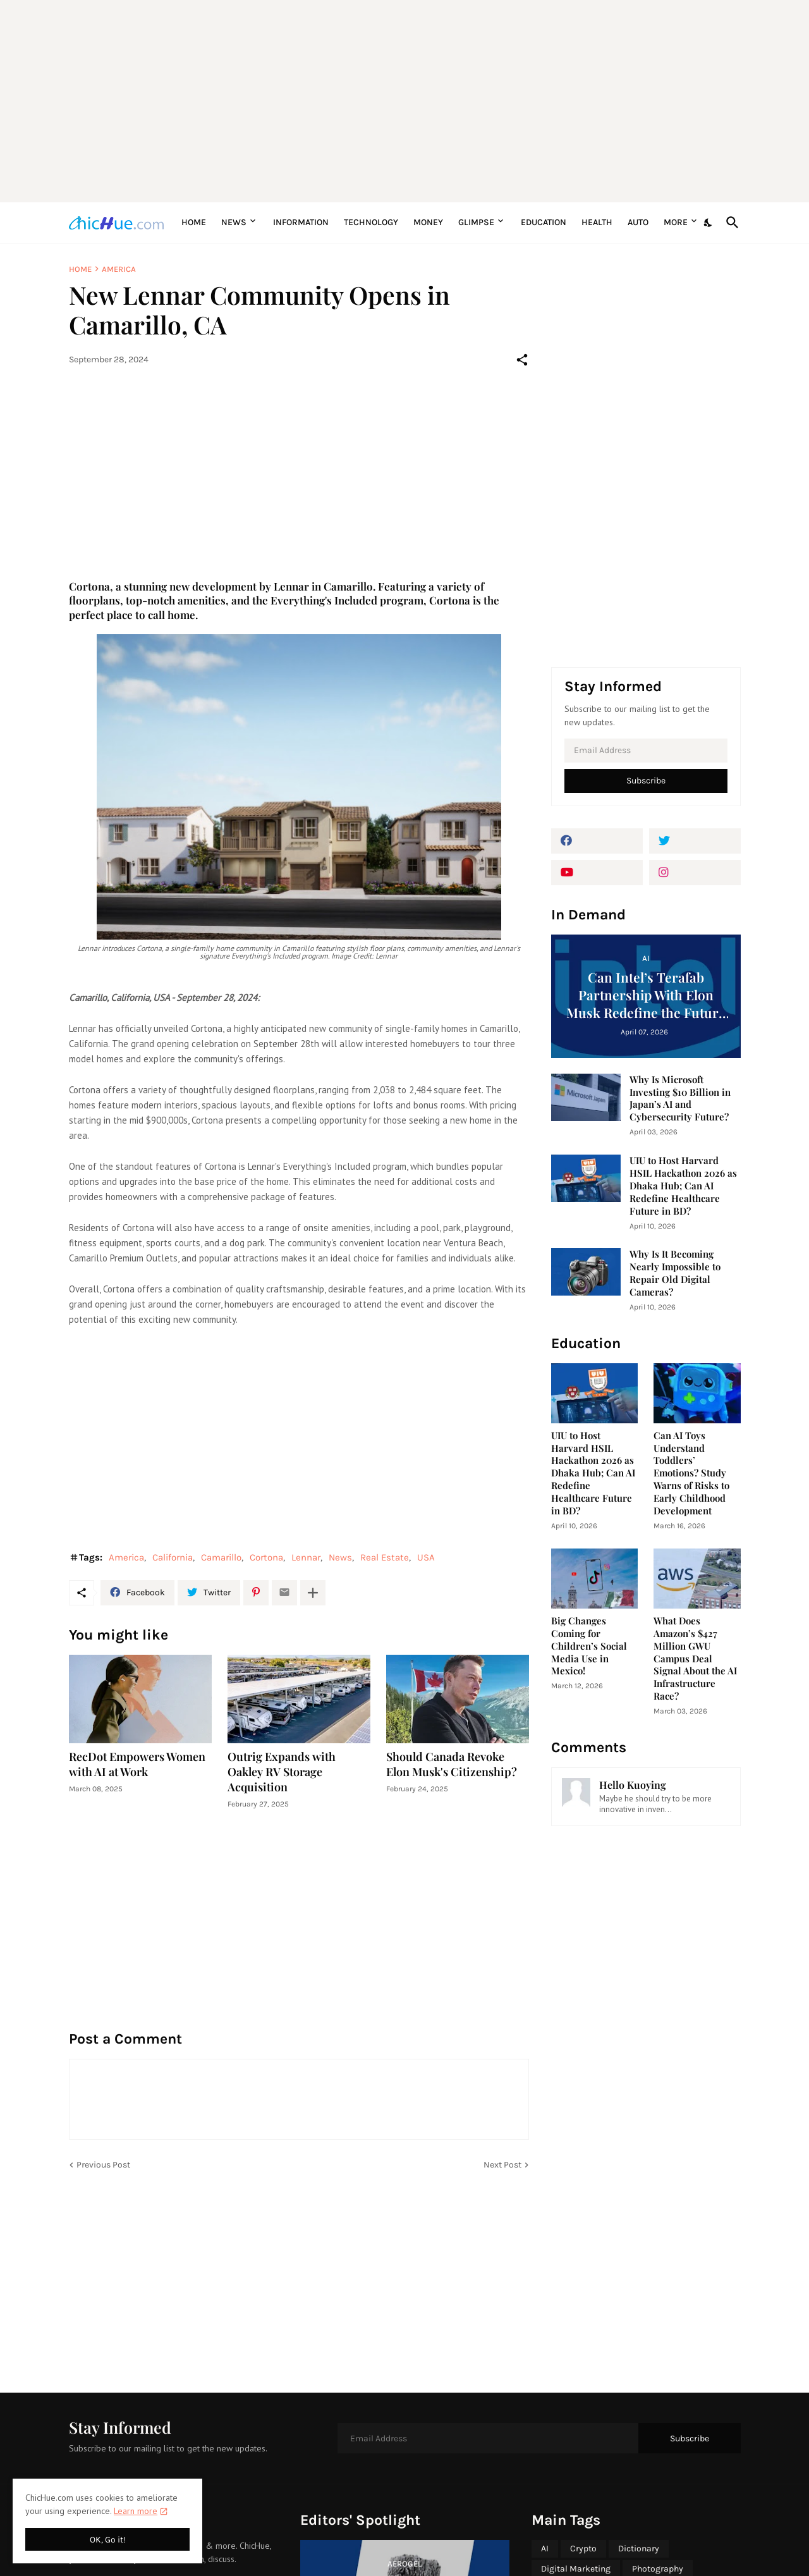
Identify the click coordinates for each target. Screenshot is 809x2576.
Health (596, 222)
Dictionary (638, 2548)
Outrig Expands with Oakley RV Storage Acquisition (282, 1772)
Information (301, 222)
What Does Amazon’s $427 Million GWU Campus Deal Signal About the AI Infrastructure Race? (695, 1659)
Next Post (502, 2164)
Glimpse (476, 222)
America (119, 269)
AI (545, 2548)
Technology (371, 222)
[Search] (730, 222)
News (233, 222)
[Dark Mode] (708, 222)
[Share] (522, 360)
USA (426, 1557)
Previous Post (103, 2164)
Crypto (583, 2548)
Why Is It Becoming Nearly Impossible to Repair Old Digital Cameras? (675, 1273)
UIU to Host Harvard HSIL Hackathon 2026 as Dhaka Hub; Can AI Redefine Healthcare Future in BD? (683, 1186)
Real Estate (384, 1557)
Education (543, 222)
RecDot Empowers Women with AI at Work (137, 1764)
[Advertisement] (405, 101)
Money (428, 222)
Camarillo (221, 1557)
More (676, 222)
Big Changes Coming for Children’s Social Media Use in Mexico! (589, 1646)
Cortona (266, 1557)
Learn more (135, 2511)
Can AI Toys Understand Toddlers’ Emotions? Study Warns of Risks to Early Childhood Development (691, 1474)
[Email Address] (645, 751)
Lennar (305, 1557)
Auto (638, 222)
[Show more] (312, 1592)
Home (193, 222)
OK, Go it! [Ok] (108, 2539)
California (172, 1557)
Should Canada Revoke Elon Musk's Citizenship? (451, 1764)
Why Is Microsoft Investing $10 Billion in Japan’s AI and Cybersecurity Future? (680, 1099)
